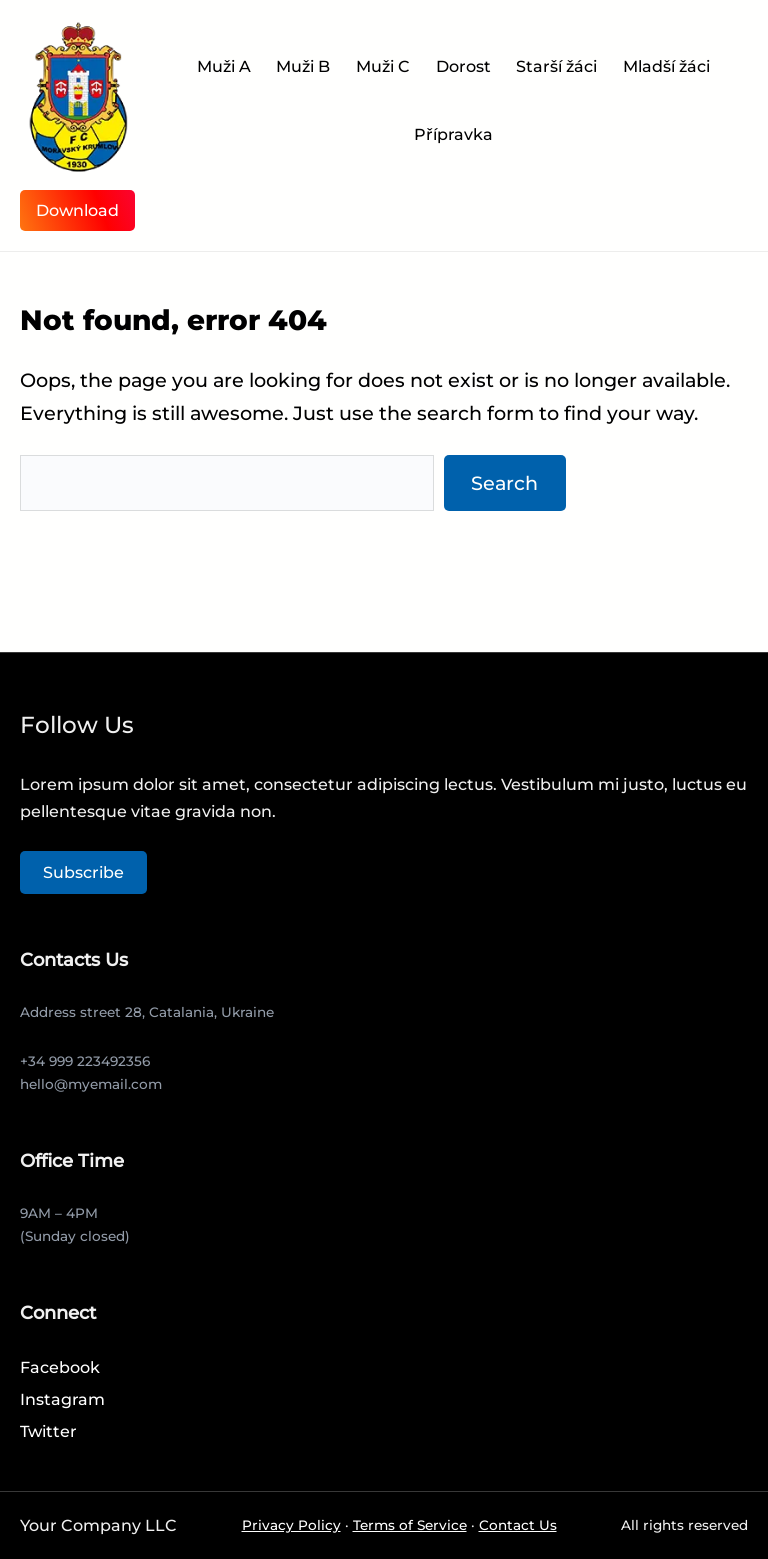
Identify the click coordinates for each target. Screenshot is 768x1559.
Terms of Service (410, 1525)
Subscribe (83, 872)
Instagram (62, 1399)
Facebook (60, 1367)
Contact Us (518, 1525)
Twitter (48, 1431)
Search (504, 483)
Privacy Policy (291, 1525)
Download (77, 210)
